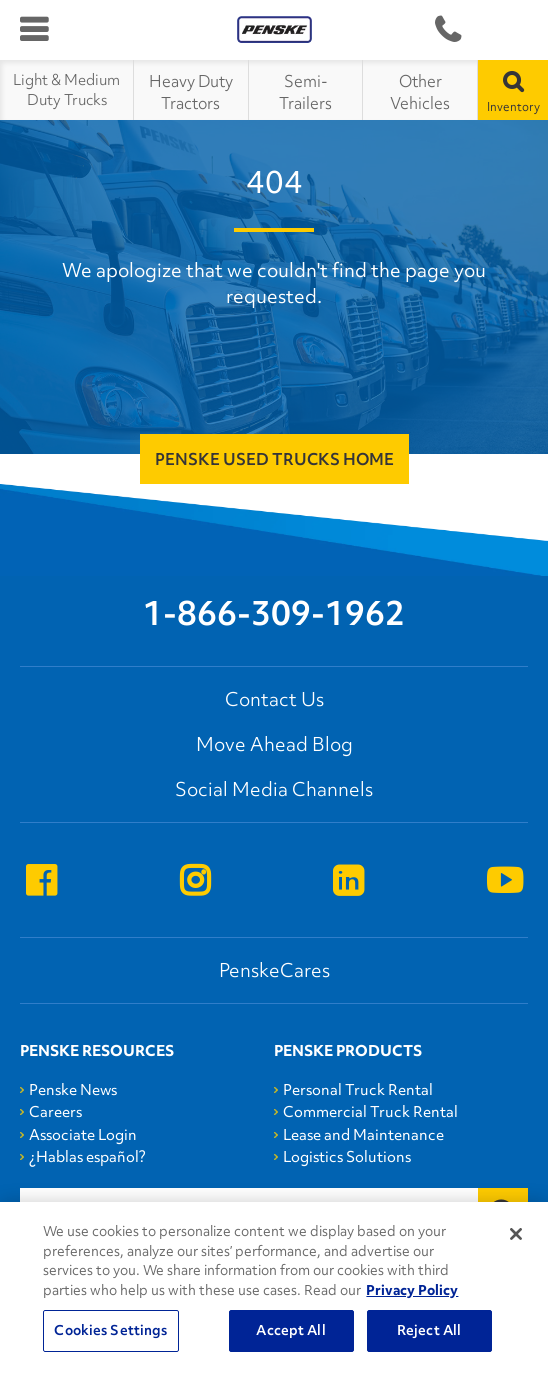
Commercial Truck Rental (370, 1112)
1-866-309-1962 (447, 31)
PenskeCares (274, 970)
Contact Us (274, 699)
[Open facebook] (41, 882)
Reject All (429, 1330)
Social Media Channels (274, 789)
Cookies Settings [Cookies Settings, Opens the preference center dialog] (110, 1330)
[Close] (516, 1234)
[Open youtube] (504, 882)
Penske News (73, 1090)
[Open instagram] (195, 882)
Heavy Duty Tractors (191, 92)
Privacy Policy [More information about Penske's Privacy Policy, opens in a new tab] (412, 1290)
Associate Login (83, 1135)
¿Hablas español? (87, 1157)
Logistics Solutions (347, 1157)
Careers (55, 1112)
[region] (274, 1287)
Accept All (290, 1330)
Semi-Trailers (305, 92)
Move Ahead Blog (274, 744)
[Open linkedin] (348, 882)
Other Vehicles (420, 92)
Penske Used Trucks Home (274, 459)
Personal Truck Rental (358, 1090)
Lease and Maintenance (363, 1135)
